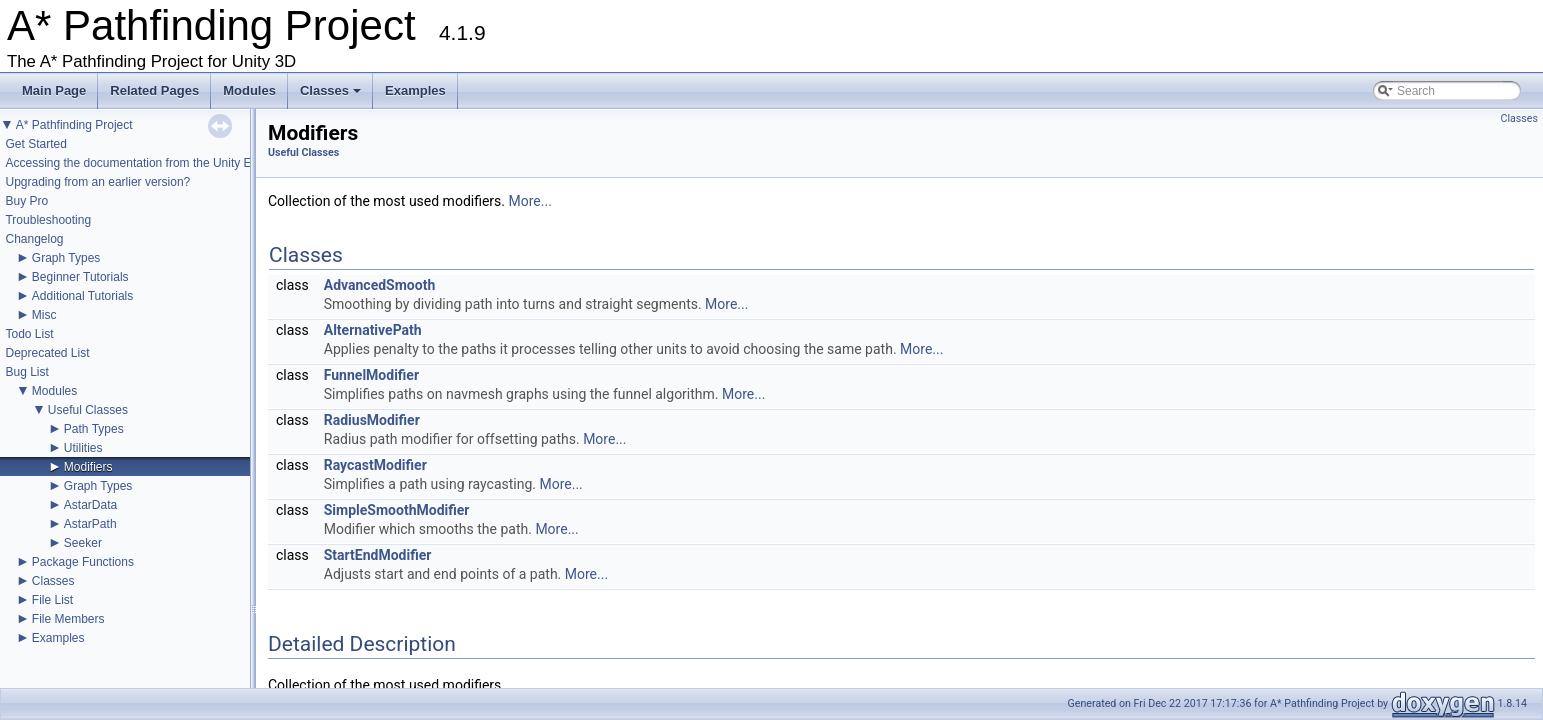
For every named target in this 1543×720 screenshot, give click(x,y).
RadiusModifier (372, 420)
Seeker (83, 543)
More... (530, 201)
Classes (332, 96)
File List (52, 600)
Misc (44, 315)
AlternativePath (373, 330)
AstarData (90, 505)
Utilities (83, 448)
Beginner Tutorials (80, 277)
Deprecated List (47, 353)
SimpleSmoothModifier (397, 510)
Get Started (35, 144)
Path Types (94, 429)
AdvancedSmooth (379, 285)
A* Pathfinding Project (74, 125)
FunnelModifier (371, 375)
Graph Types (66, 258)
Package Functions (83, 562)
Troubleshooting (48, 220)
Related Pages (154, 90)
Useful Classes (88, 410)
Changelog (34, 239)
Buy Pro (26, 201)
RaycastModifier (375, 465)
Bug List (26, 372)
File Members (68, 619)
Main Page (54, 90)
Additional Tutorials (82, 296)
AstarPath (90, 524)
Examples (415, 90)
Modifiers (88, 467)
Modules (249, 90)
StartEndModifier (378, 555)
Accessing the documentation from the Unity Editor (139, 163)
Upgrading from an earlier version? (97, 182)
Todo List (29, 334)
